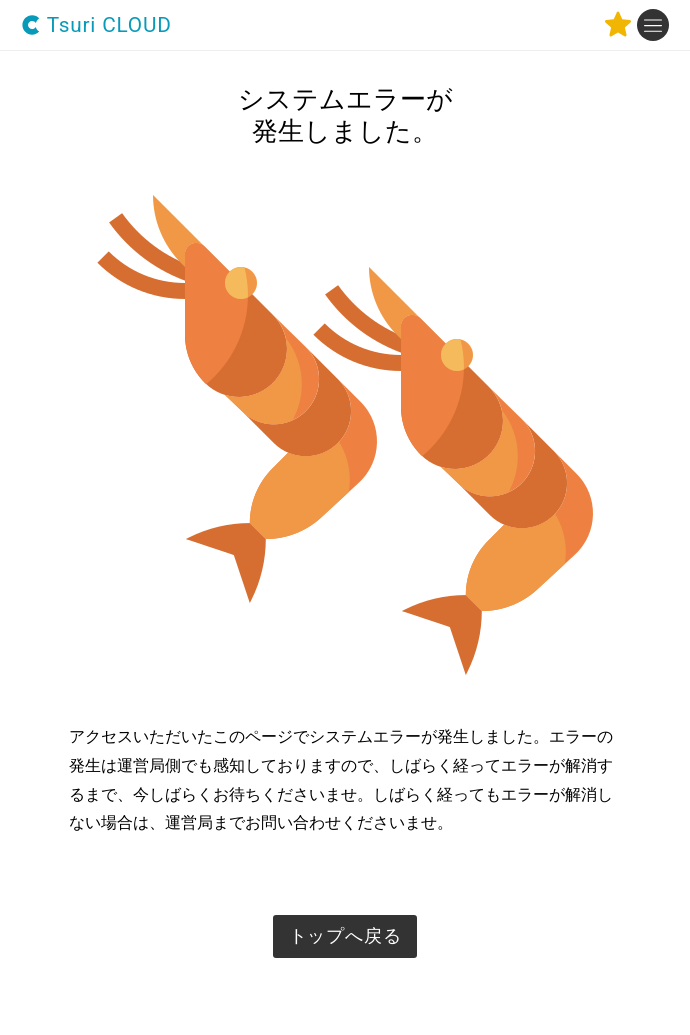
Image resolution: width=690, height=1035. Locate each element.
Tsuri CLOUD (96, 25)
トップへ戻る (345, 936)
